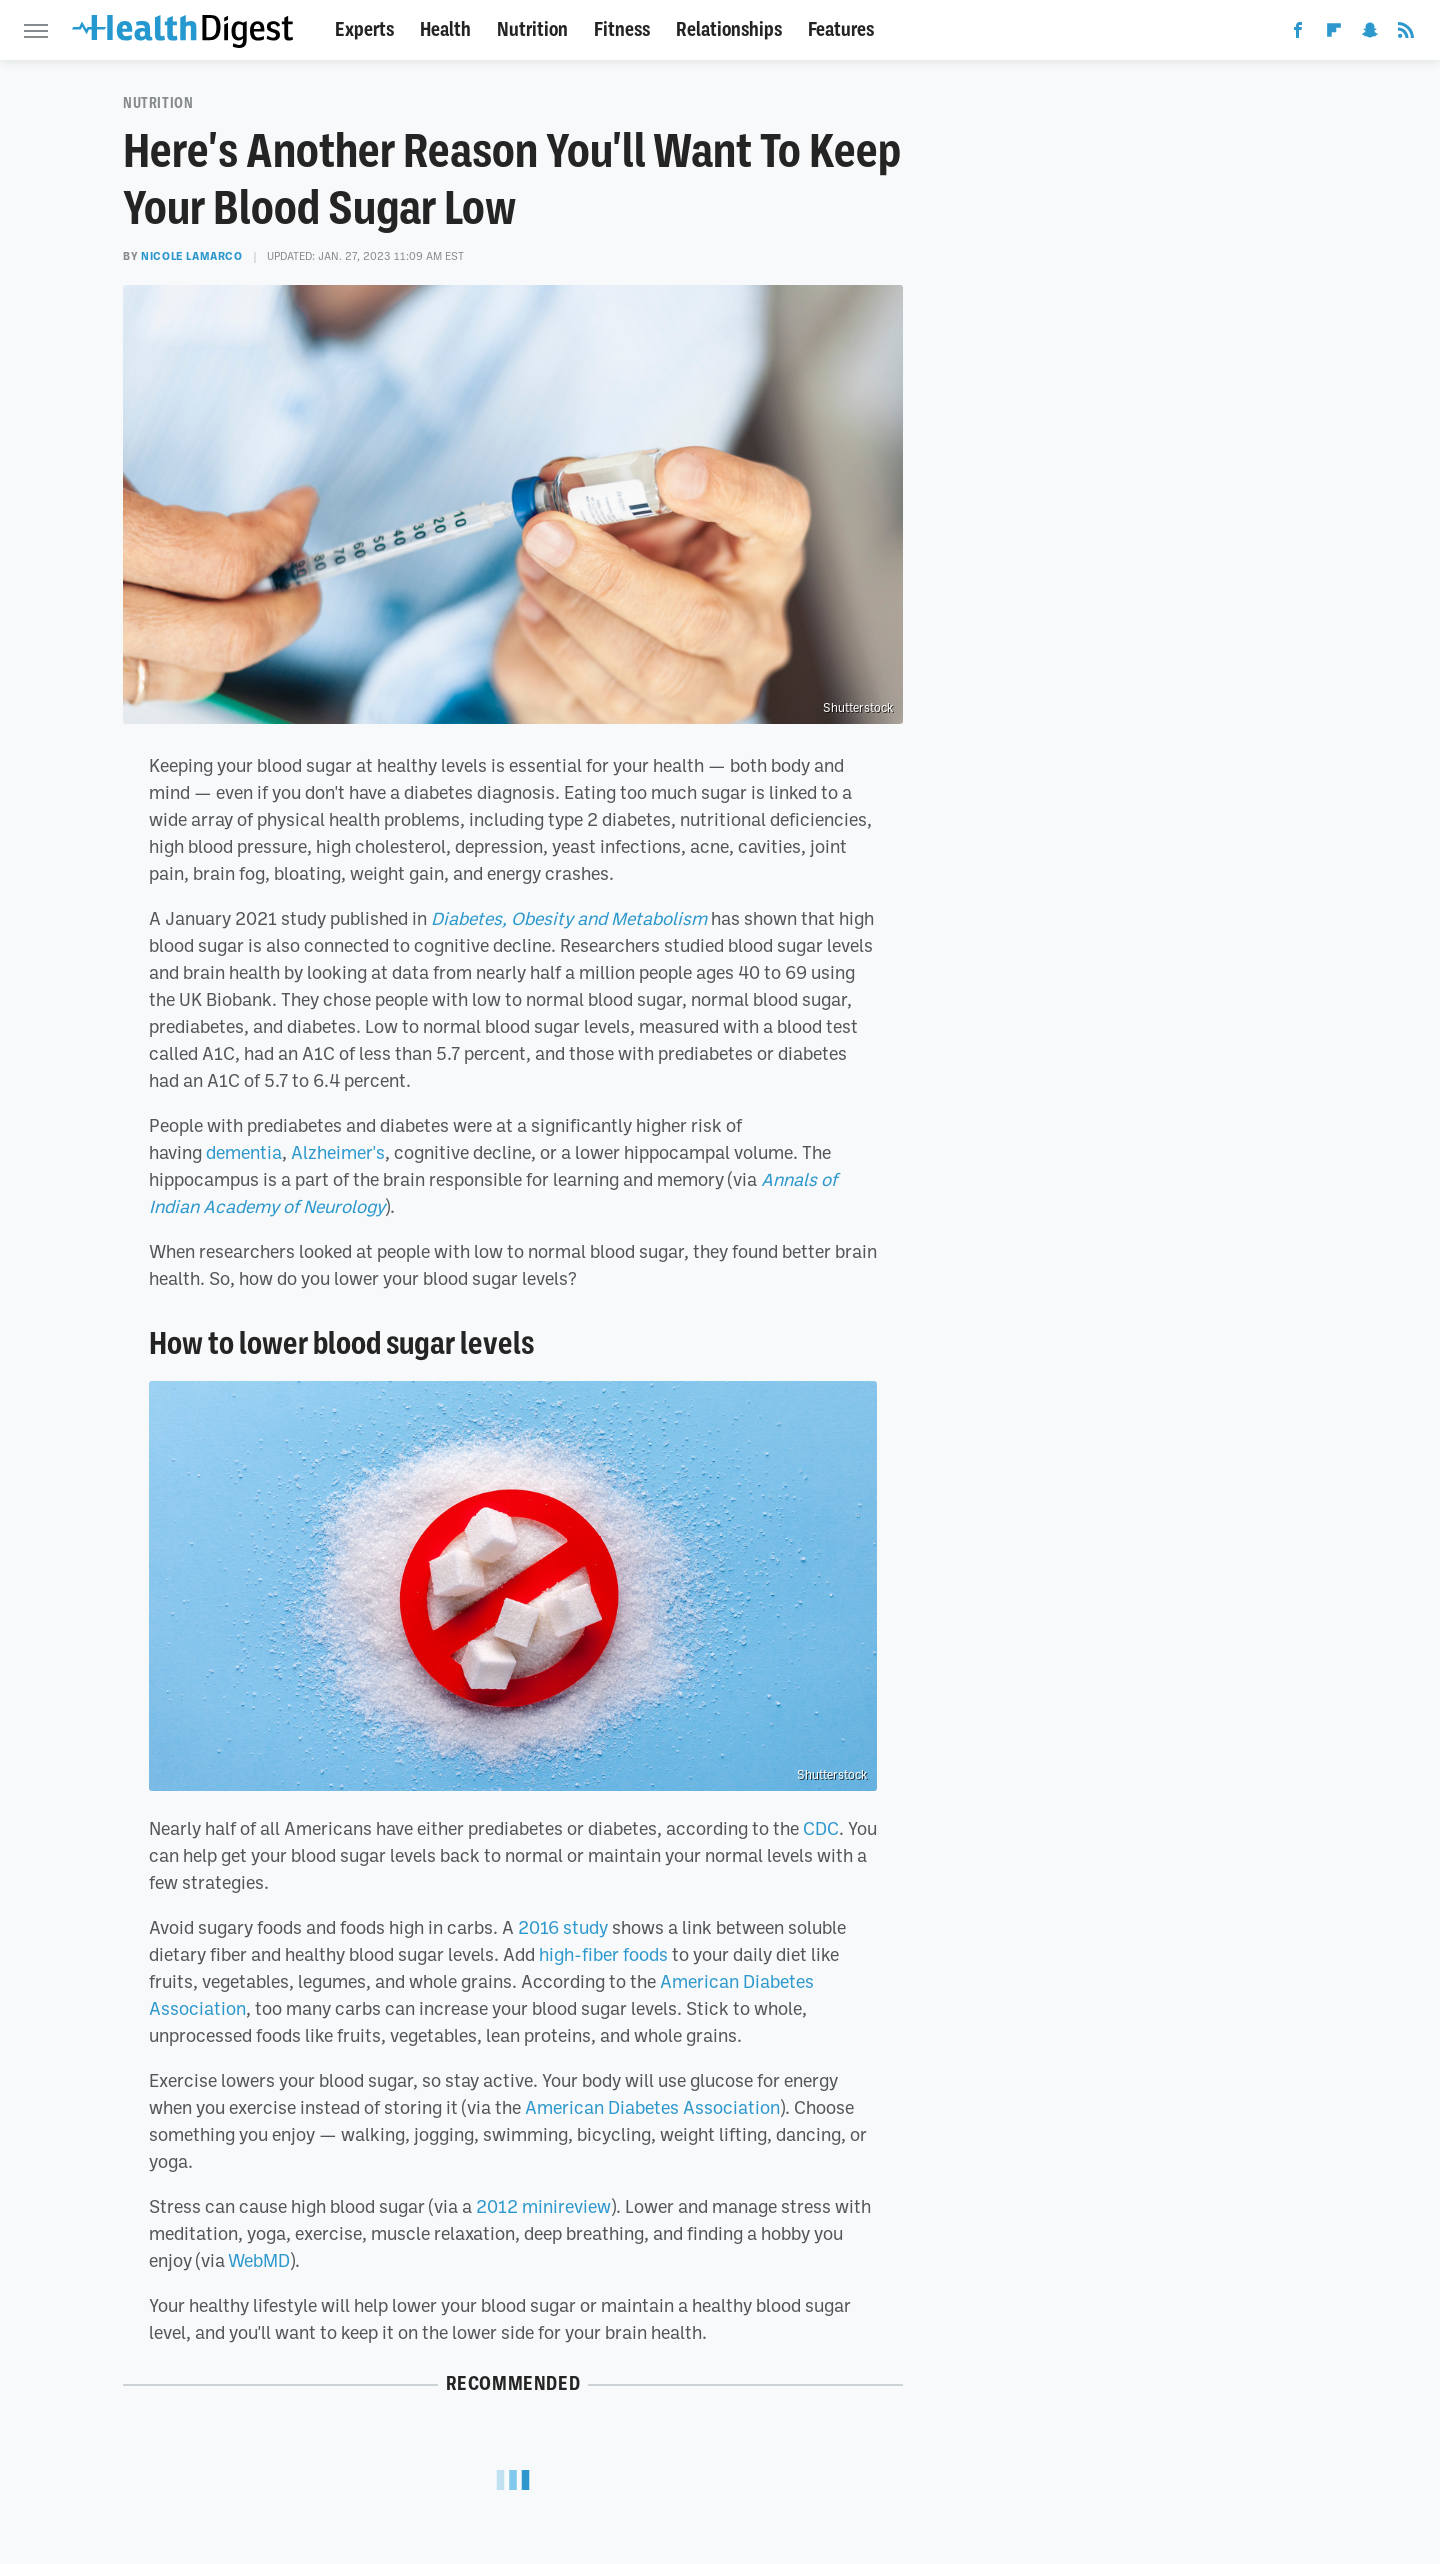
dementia (244, 1152)
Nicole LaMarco (191, 256)
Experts (364, 29)
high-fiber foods (603, 1954)
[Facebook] (1298, 34)
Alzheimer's (338, 1152)
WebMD (259, 2260)
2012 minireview (543, 2206)
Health (445, 29)
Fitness (622, 29)
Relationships (729, 29)
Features (841, 29)
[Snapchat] (1370, 34)
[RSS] (1406, 34)
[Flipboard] (1334, 34)
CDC (821, 1828)
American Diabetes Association (652, 2107)
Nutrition (532, 29)
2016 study (563, 1927)
